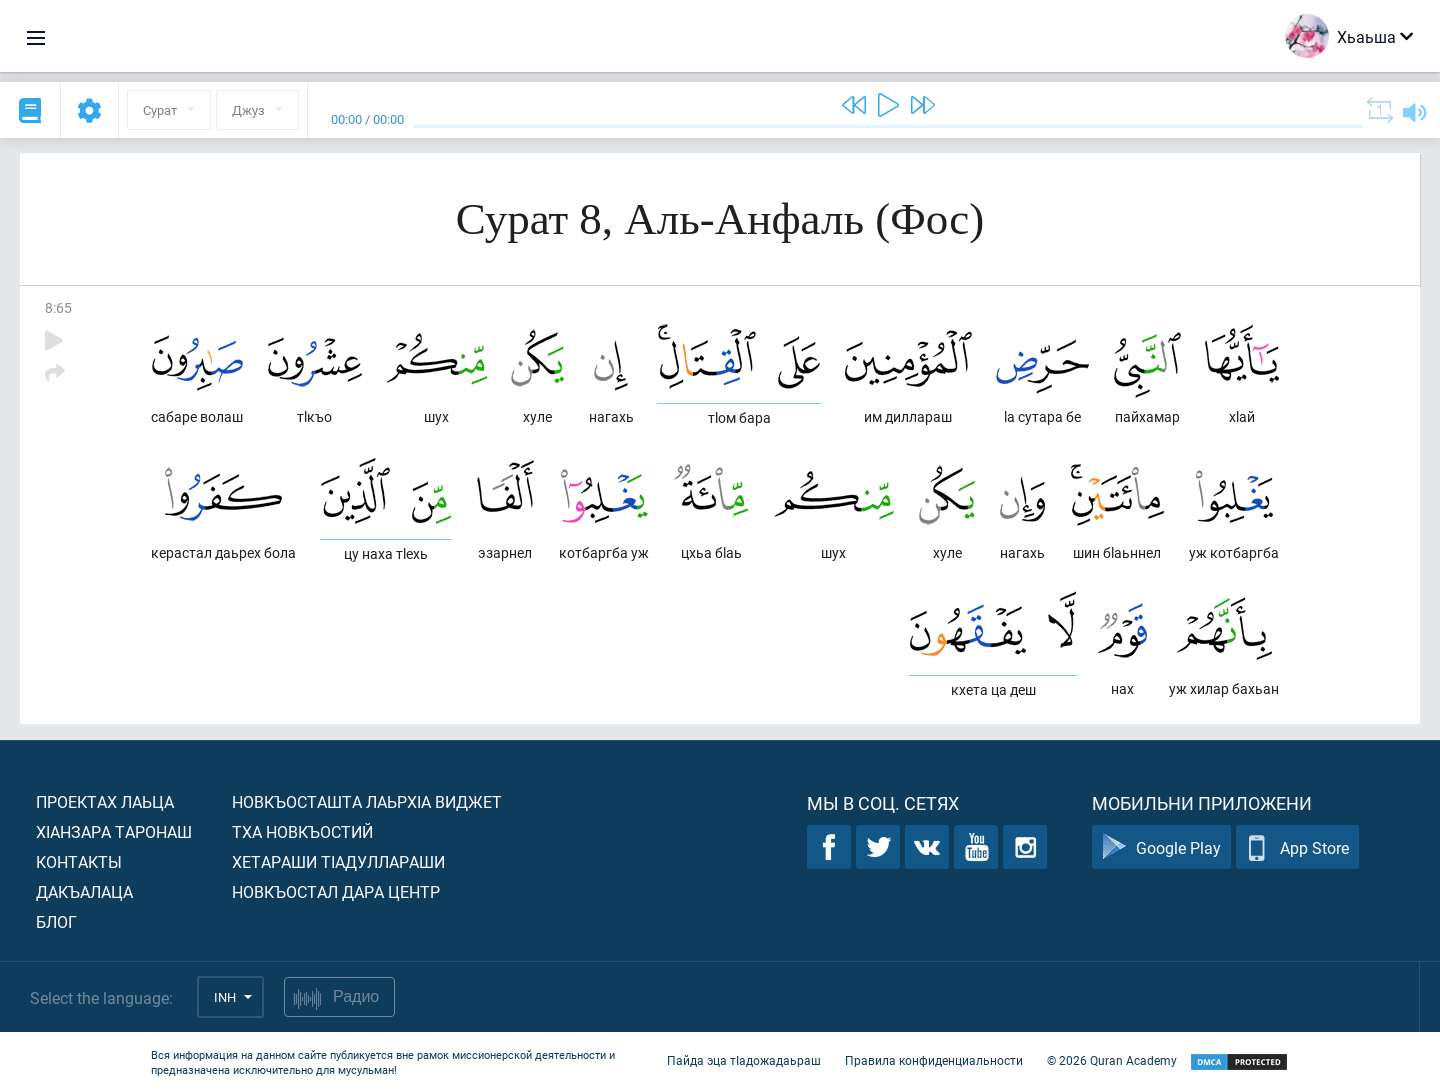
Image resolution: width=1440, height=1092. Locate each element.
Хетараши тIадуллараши (338, 861)
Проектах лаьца (105, 801)
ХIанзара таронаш (114, 831)
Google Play (1161, 847)
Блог (56, 921)
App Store (1297, 847)
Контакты (79, 861)
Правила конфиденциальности (934, 1060)
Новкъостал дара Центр (336, 891)
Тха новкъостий (302, 831)
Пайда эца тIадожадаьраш (744, 1060)
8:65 (58, 307)
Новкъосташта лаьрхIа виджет (367, 801)
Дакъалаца (84, 891)
